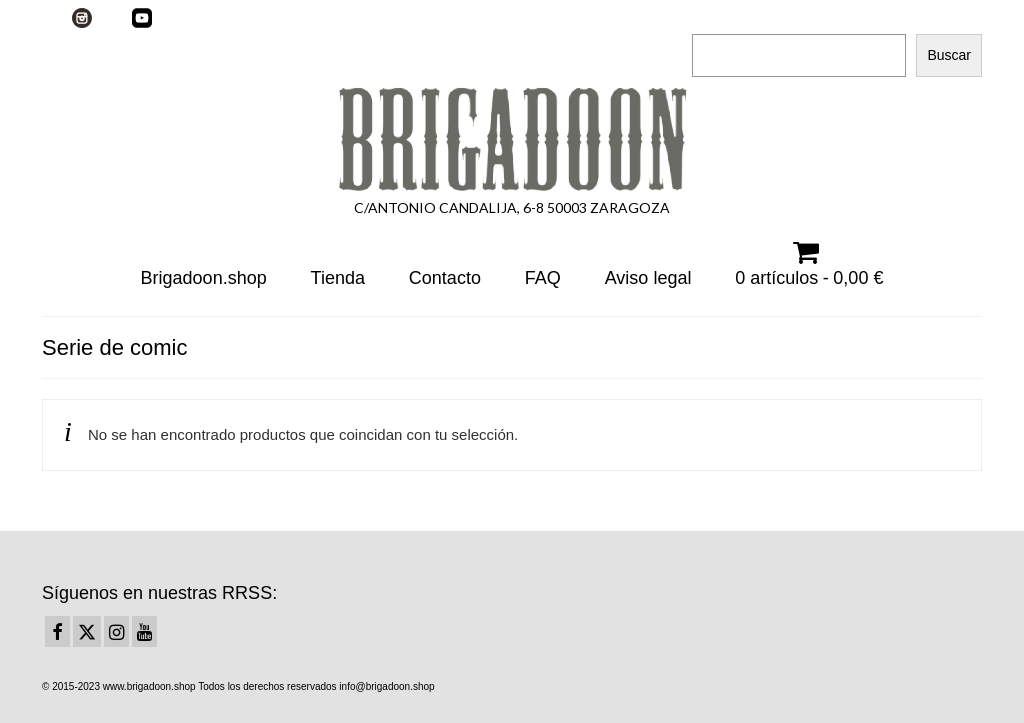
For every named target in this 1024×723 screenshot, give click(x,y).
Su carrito (269, 17)
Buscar (715, 16)
